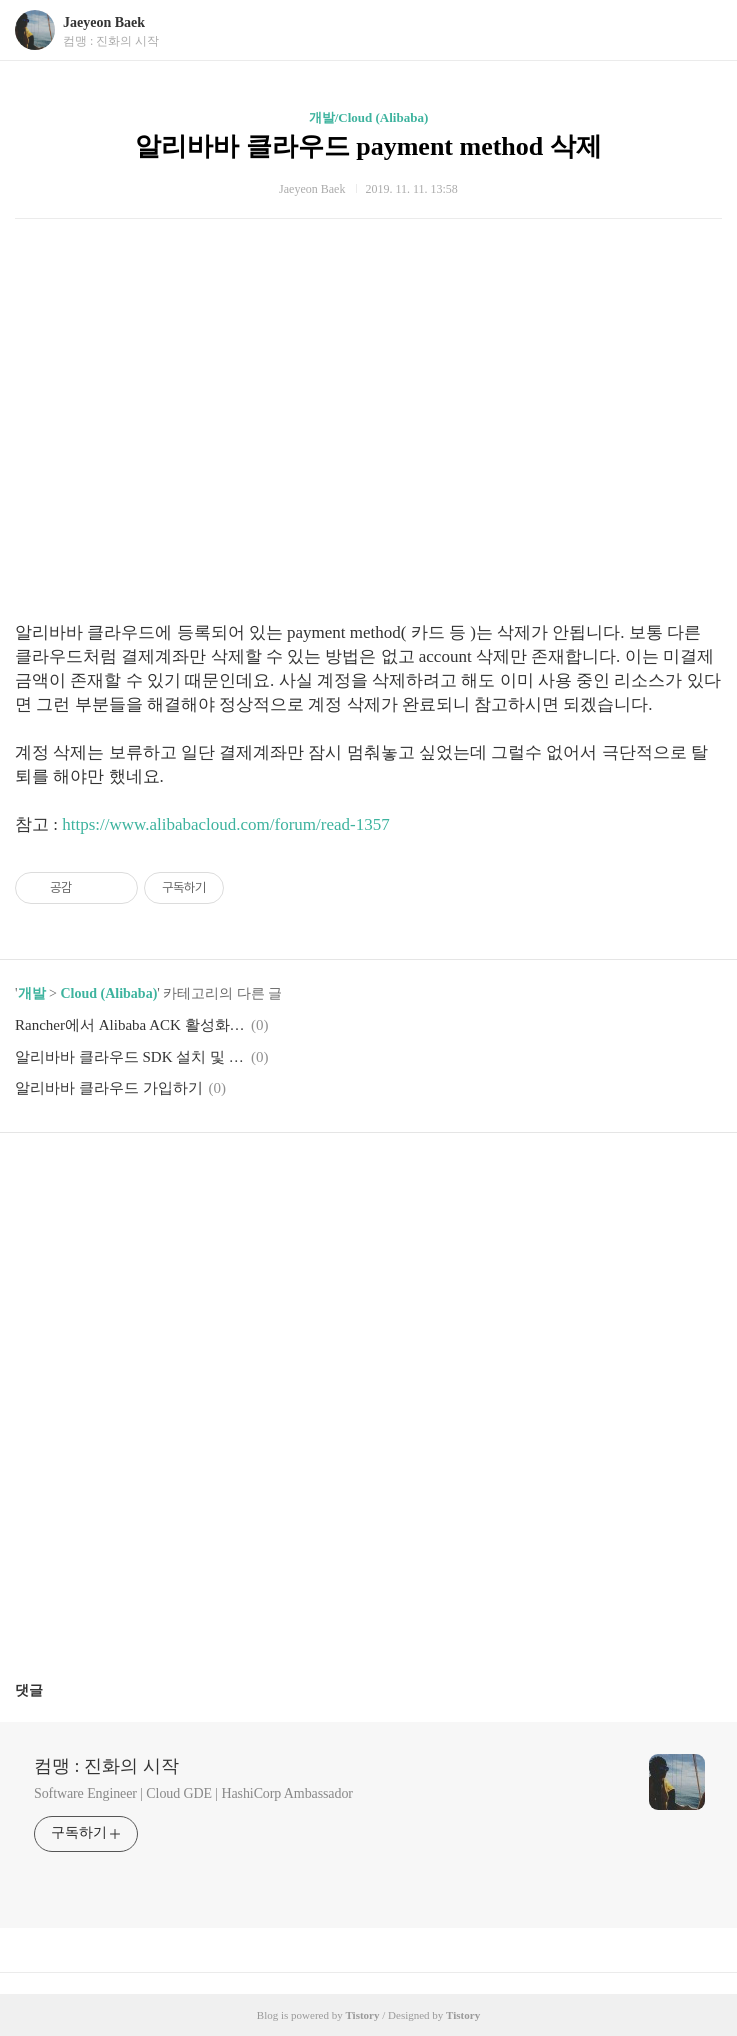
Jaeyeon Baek (104, 22)
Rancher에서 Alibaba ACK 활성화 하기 (130, 1025)
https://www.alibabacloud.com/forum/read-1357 (225, 824)
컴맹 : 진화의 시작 (106, 1766)
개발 (32, 993)
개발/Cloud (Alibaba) (369, 117)
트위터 (416, 1178)
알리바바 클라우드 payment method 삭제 (368, 146)
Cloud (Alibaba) (108, 993)
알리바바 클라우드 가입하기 (109, 1088)
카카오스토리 (369, 1178)
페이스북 (321, 1178)
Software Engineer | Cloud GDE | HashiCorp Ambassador (193, 1793)
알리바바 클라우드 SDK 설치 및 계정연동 (130, 1057)
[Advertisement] (368, 431)
